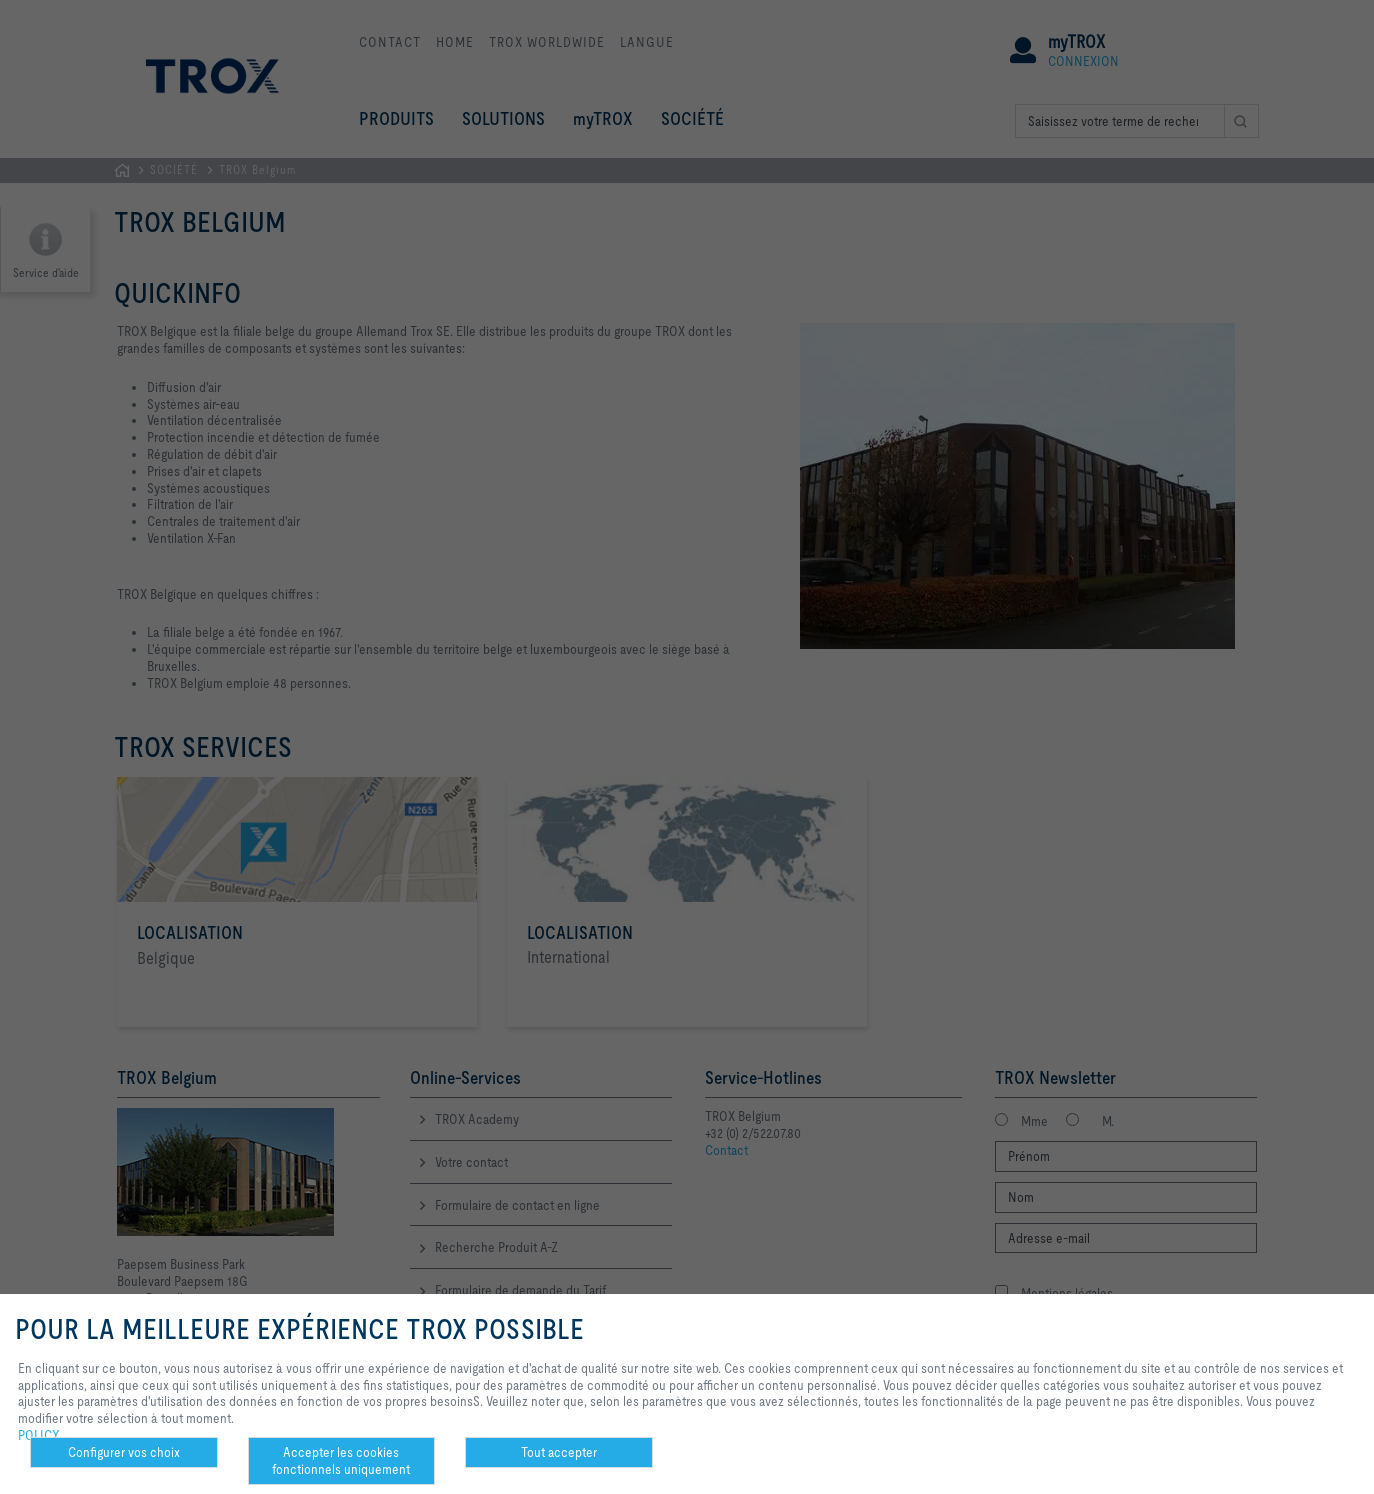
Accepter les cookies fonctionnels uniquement (341, 1460)
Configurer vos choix (124, 1452)
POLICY (39, 1435)
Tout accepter (559, 1452)
